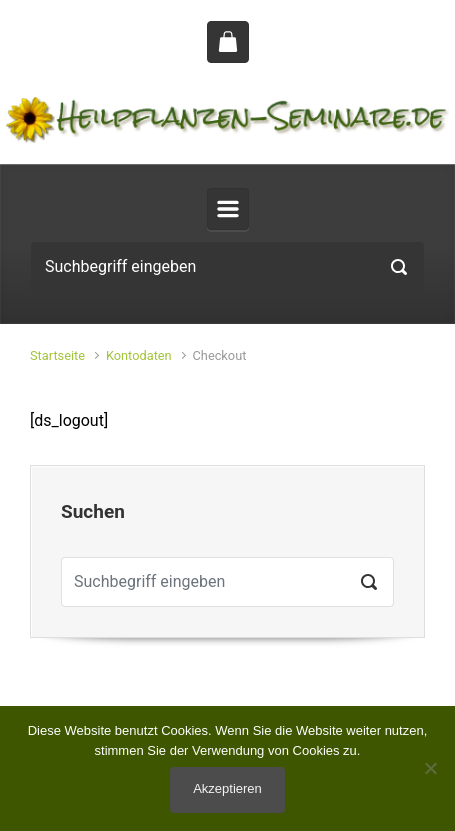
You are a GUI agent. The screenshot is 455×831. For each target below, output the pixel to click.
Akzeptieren (227, 788)
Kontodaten (139, 355)
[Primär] (228, 209)
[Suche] (227, 267)
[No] (430, 768)
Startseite (57, 355)
